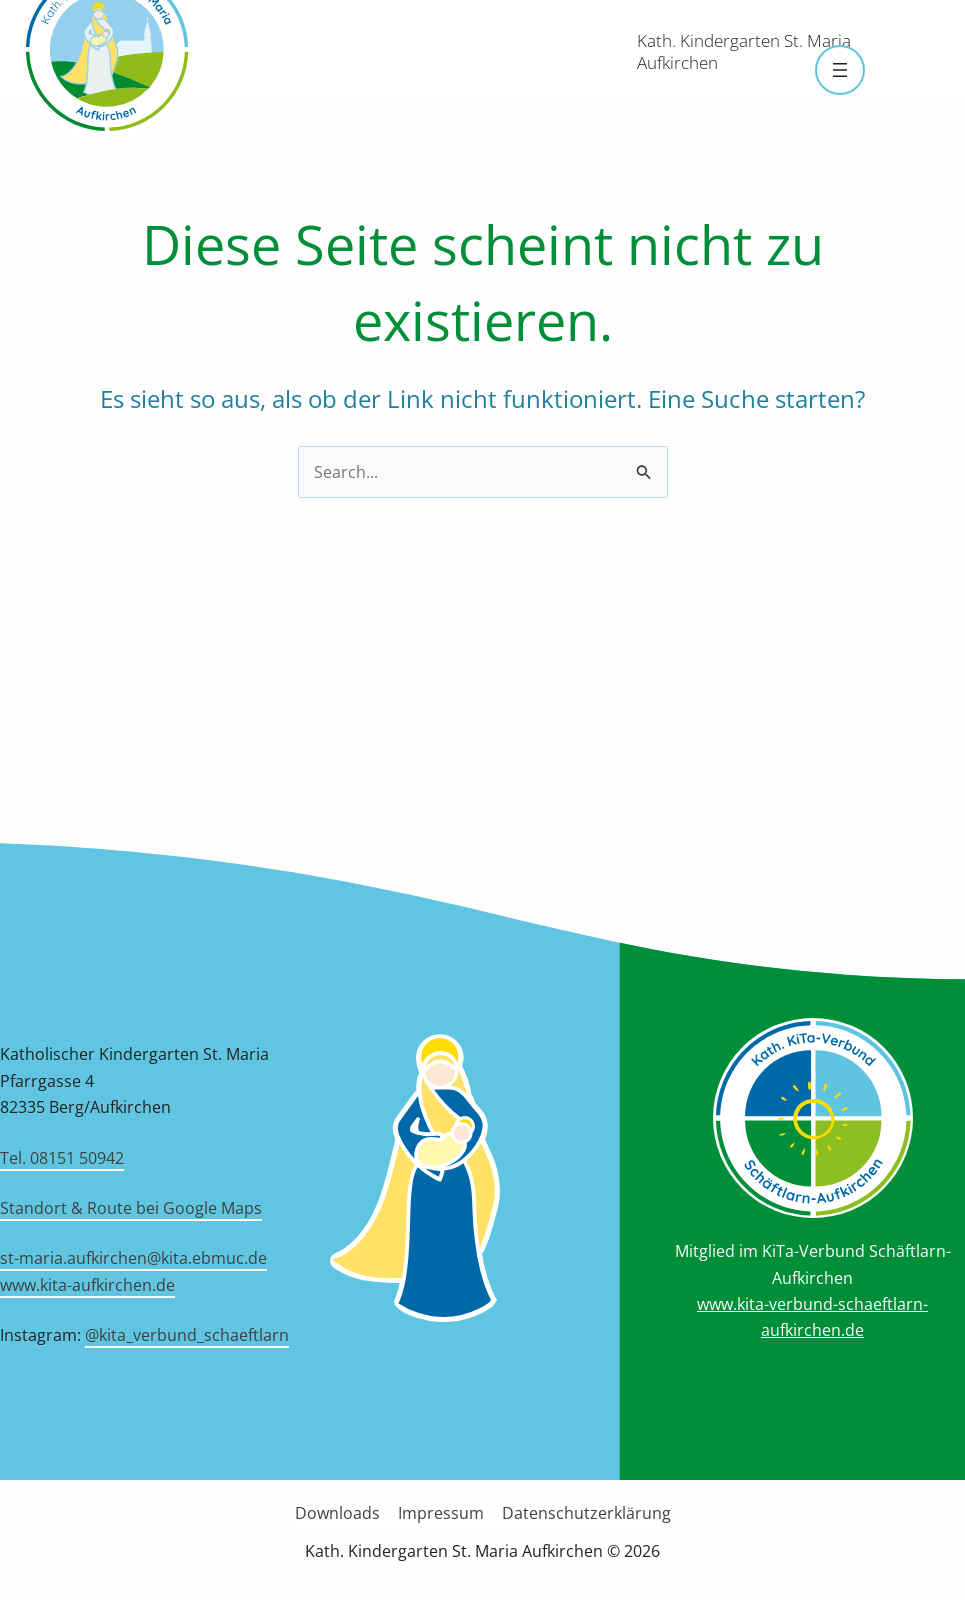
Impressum (441, 1513)
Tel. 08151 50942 (62, 1158)
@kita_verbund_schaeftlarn (187, 1335)
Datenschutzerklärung (584, 1513)
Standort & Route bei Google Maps (131, 1208)
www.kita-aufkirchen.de (87, 1285)
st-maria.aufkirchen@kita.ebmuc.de (133, 1258)
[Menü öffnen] (840, 70)
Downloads (339, 1513)
